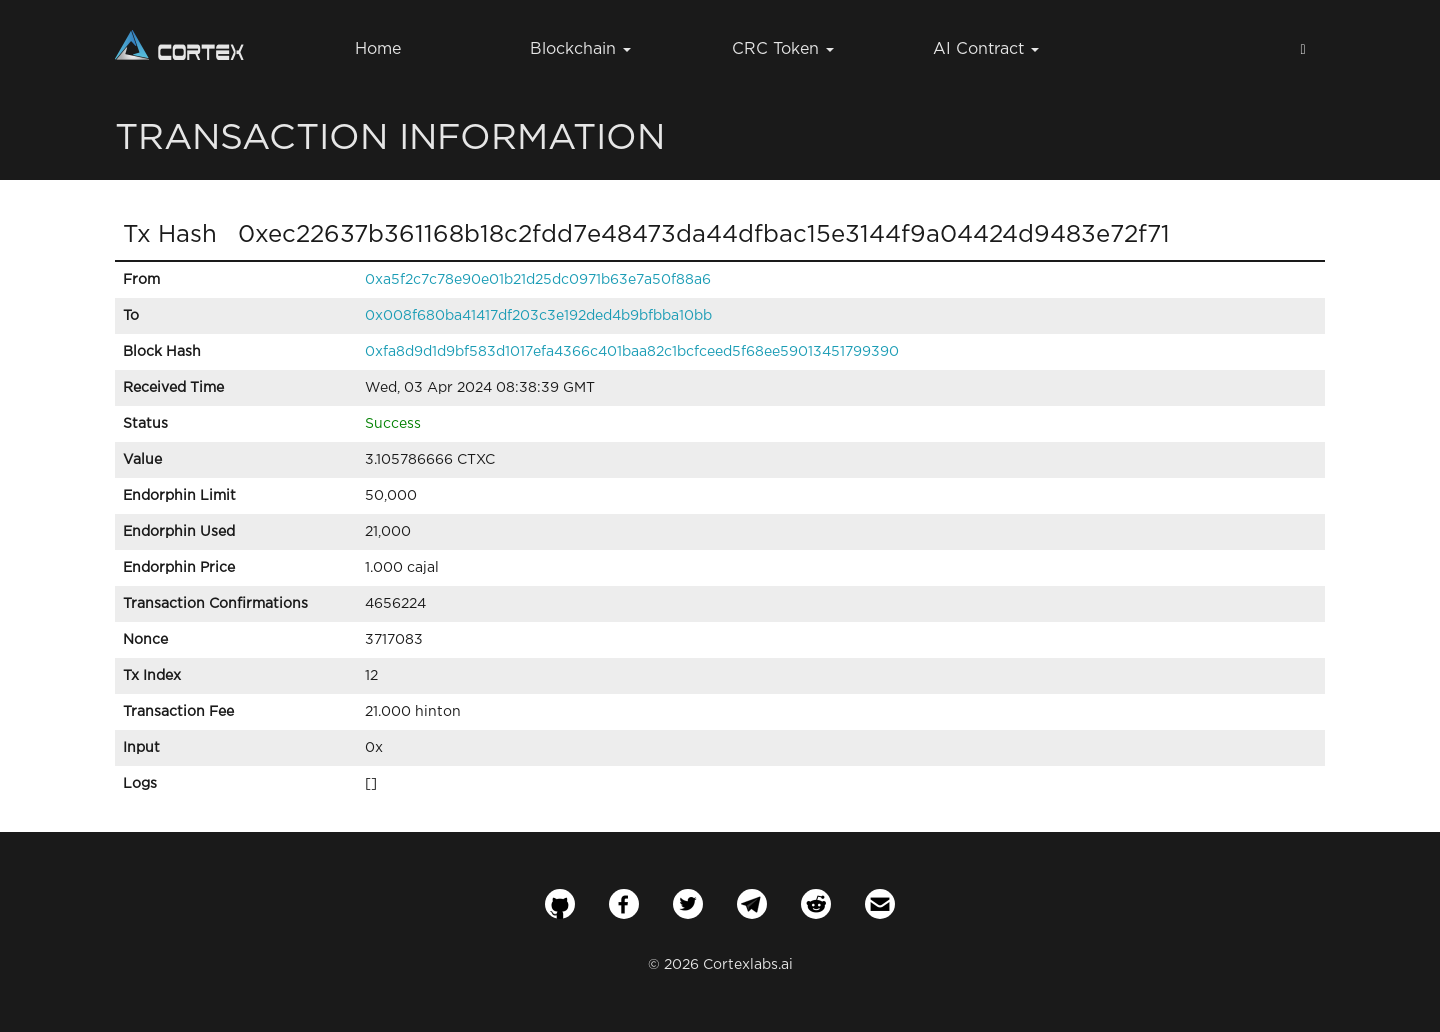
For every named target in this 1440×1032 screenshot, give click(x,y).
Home (378, 49)
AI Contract (986, 49)
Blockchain (580, 49)
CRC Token (783, 49)
